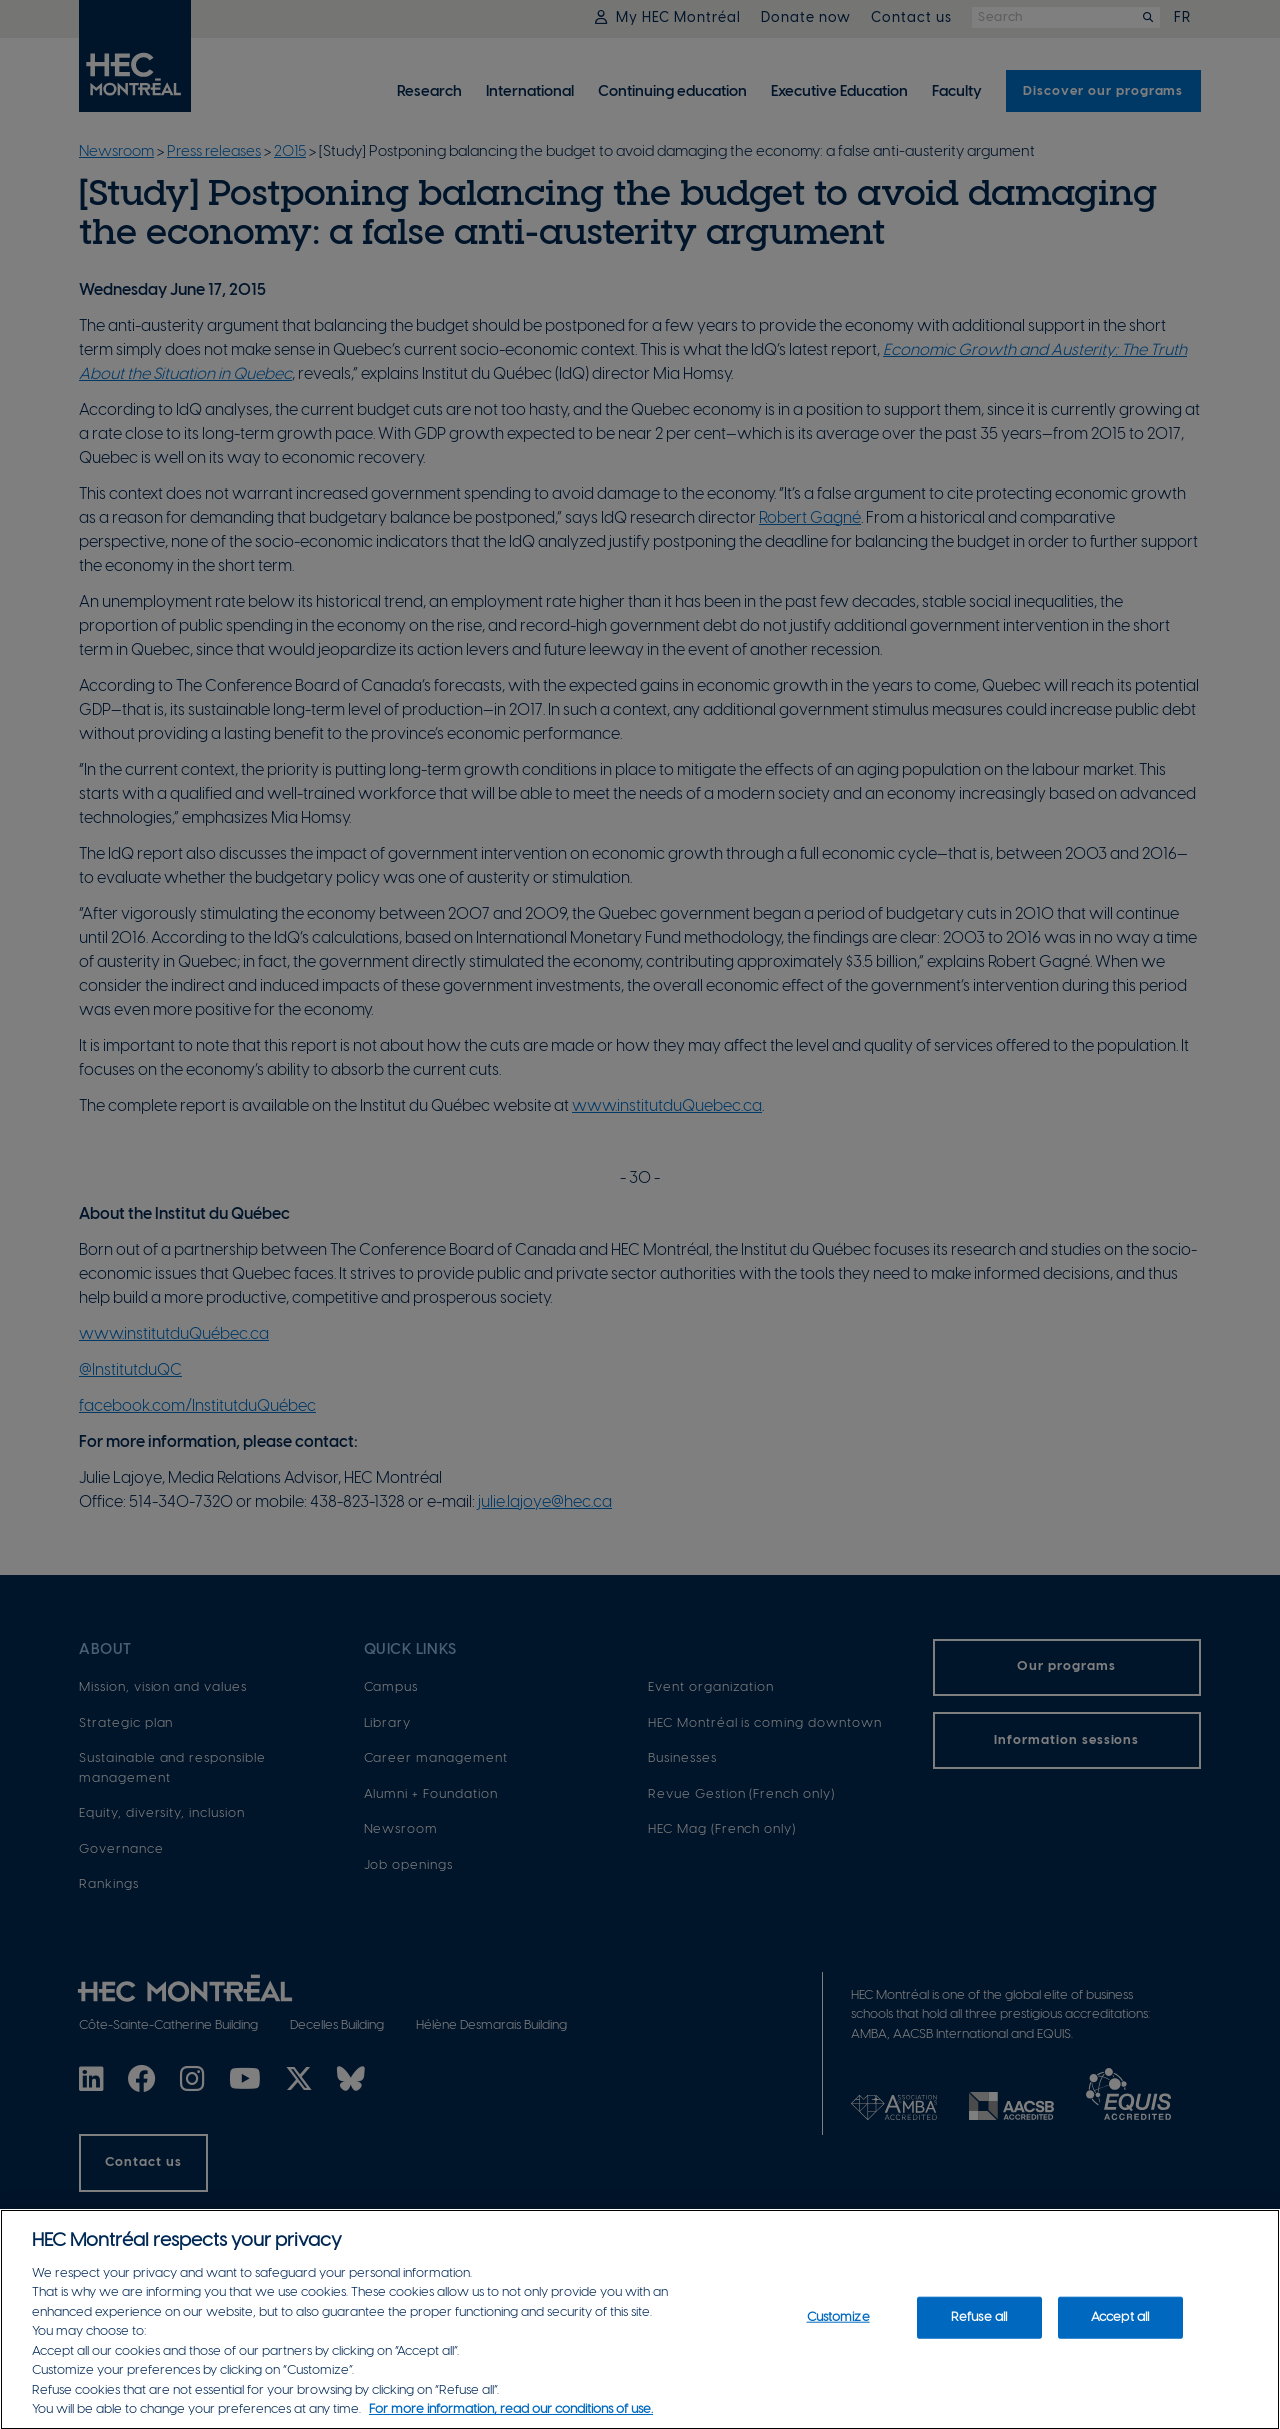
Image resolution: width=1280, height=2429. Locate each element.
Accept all (1120, 2325)
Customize (838, 2325)
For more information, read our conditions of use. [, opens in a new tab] (511, 2418)
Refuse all (979, 2325)
